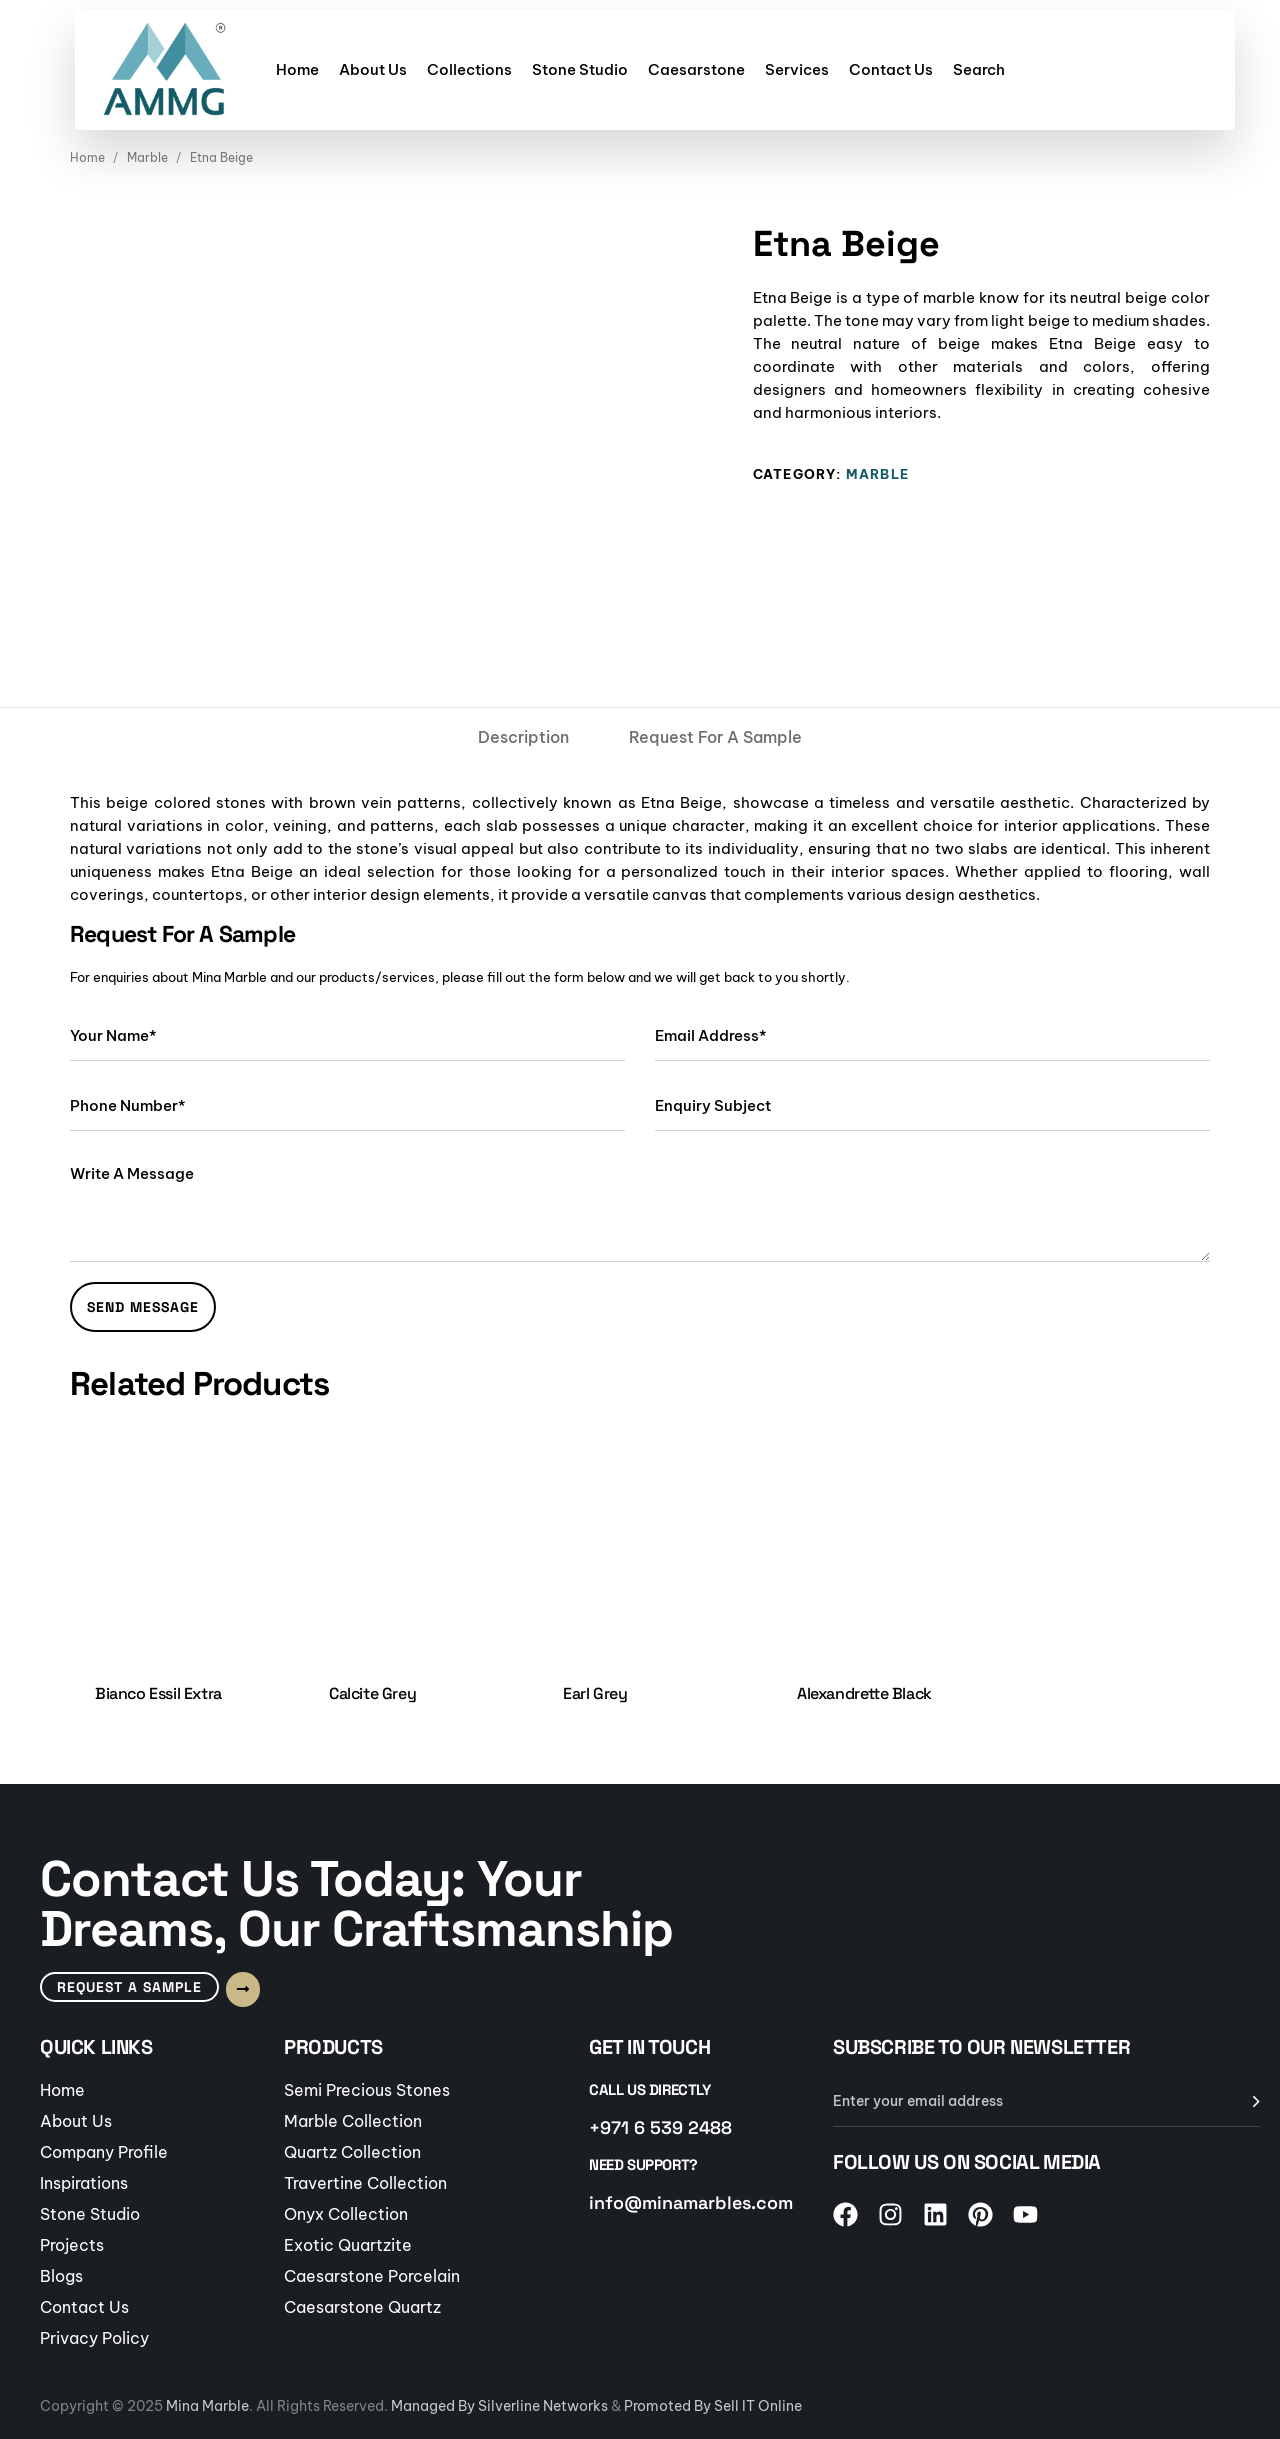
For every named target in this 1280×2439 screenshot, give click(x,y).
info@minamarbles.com (691, 2202)
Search (979, 69)
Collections (469, 69)
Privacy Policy (94, 2338)
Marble (147, 157)
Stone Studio (580, 69)
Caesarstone (696, 69)
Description (523, 737)
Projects (72, 2245)
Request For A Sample (715, 737)
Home (297, 69)
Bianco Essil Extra (158, 1693)
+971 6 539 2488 (660, 2127)
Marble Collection (353, 2121)
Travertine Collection (365, 2183)
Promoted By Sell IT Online (713, 2406)
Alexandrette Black (864, 1693)
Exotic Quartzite (348, 2245)
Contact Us (891, 69)
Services (797, 69)
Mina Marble (207, 2406)
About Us (373, 69)
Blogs (61, 2276)
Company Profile (104, 2152)
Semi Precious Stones (367, 2090)
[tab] (523, 737)
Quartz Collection (352, 2152)
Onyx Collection (346, 2214)
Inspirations (84, 2183)
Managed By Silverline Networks (499, 2406)
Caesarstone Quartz (362, 2307)
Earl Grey (595, 1693)
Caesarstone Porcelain (372, 2276)
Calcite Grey (372, 1693)
